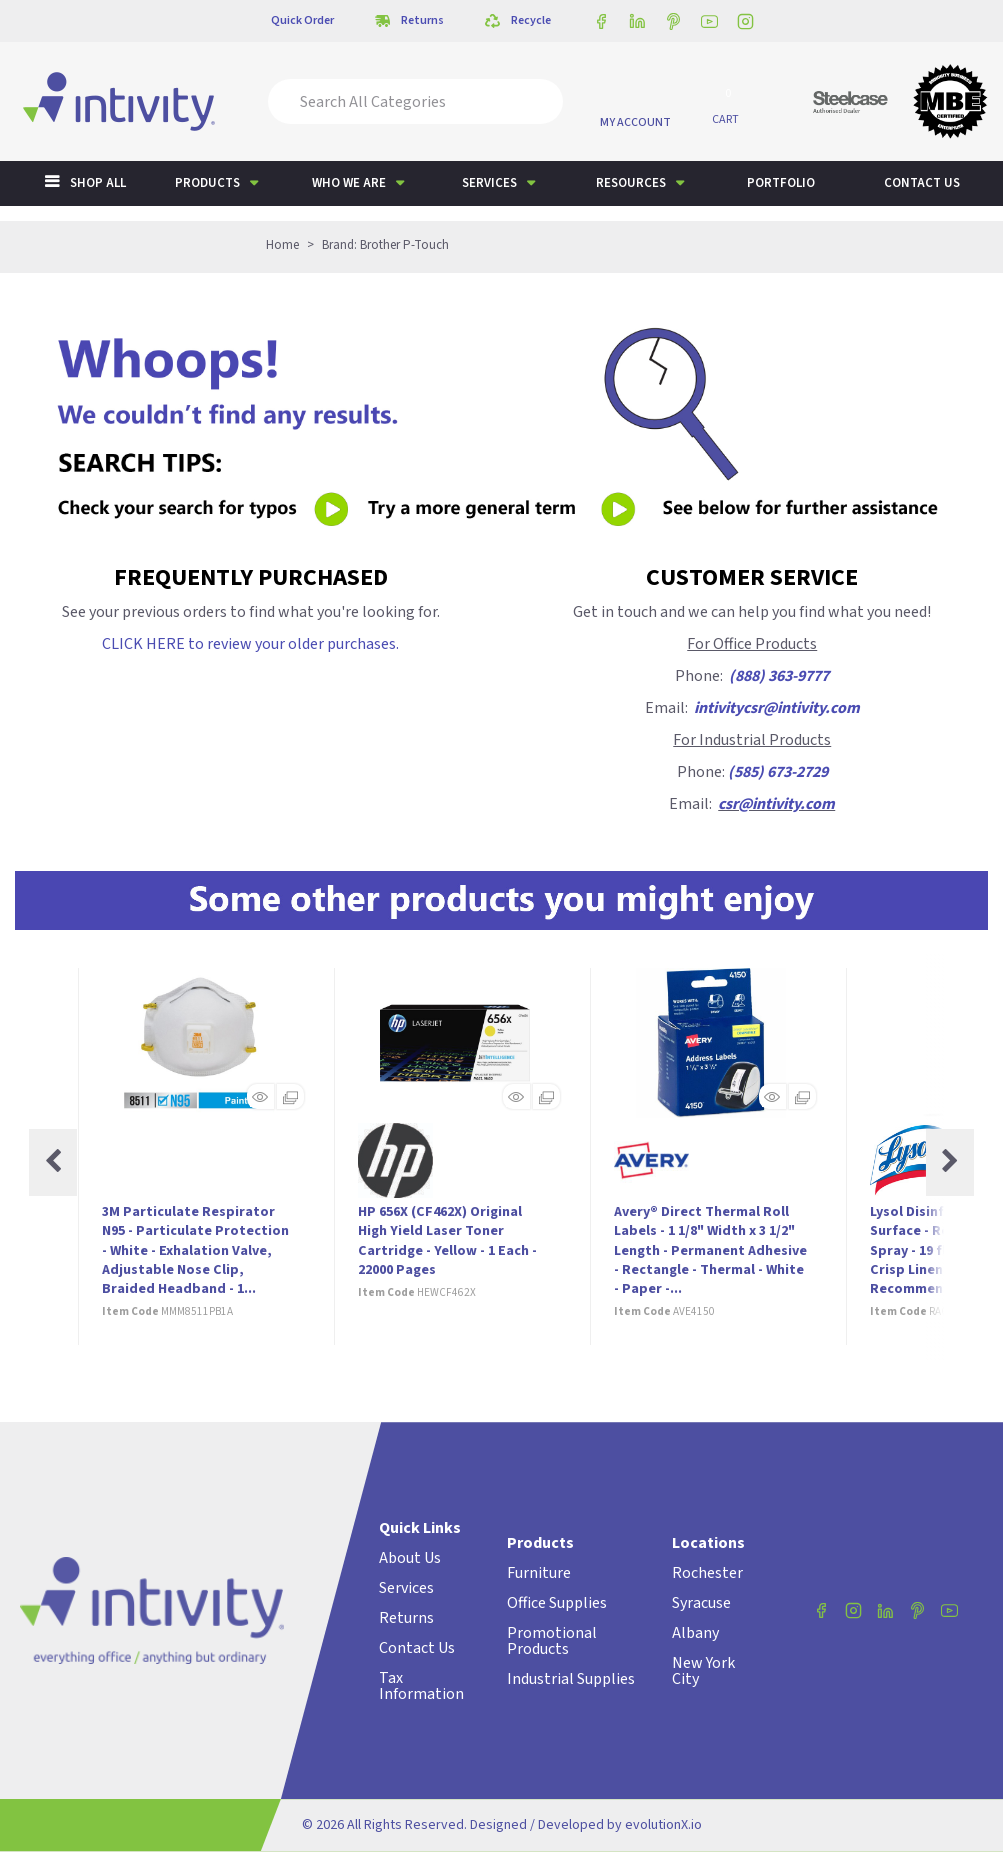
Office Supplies (557, 1603)
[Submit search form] (534, 101)
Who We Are (349, 183)
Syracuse (701, 1603)
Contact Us (417, 1648)
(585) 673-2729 (778, 772)
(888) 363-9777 (779, 676)
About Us (410, 1558)
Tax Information (421, 1686)
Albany (695, 1633)
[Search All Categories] (415, 101)
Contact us (922, 183)
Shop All (98, 183)
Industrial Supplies (571, 1679)
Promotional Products (552, 1641)
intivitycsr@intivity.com (777, 708)
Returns (406, 1618)
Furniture (539, 1573)
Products (207, 183)
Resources (631, 183)
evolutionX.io (663, 1825)
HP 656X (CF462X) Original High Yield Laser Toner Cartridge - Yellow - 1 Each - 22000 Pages (447, 1241)
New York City (703, 1671)
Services (489, 183)
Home (282, 245)
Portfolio (781, 183)
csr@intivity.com (776, 804)
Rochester (707, 1573)
